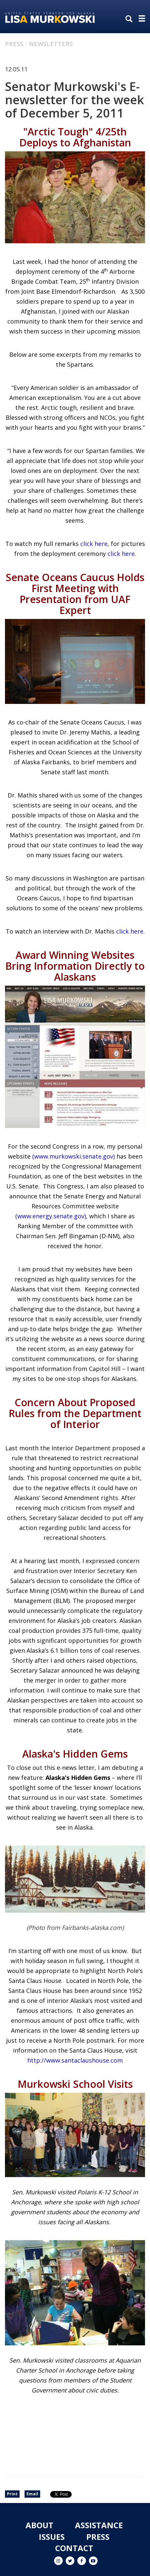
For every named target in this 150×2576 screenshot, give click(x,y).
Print (12, 2494)
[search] (130, 19)
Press (14, 44)
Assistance (99, 2525)
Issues (52, 2536)
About (39, 2525)
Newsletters (51, 44)
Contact (74, 2547)
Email (32, 2494)
